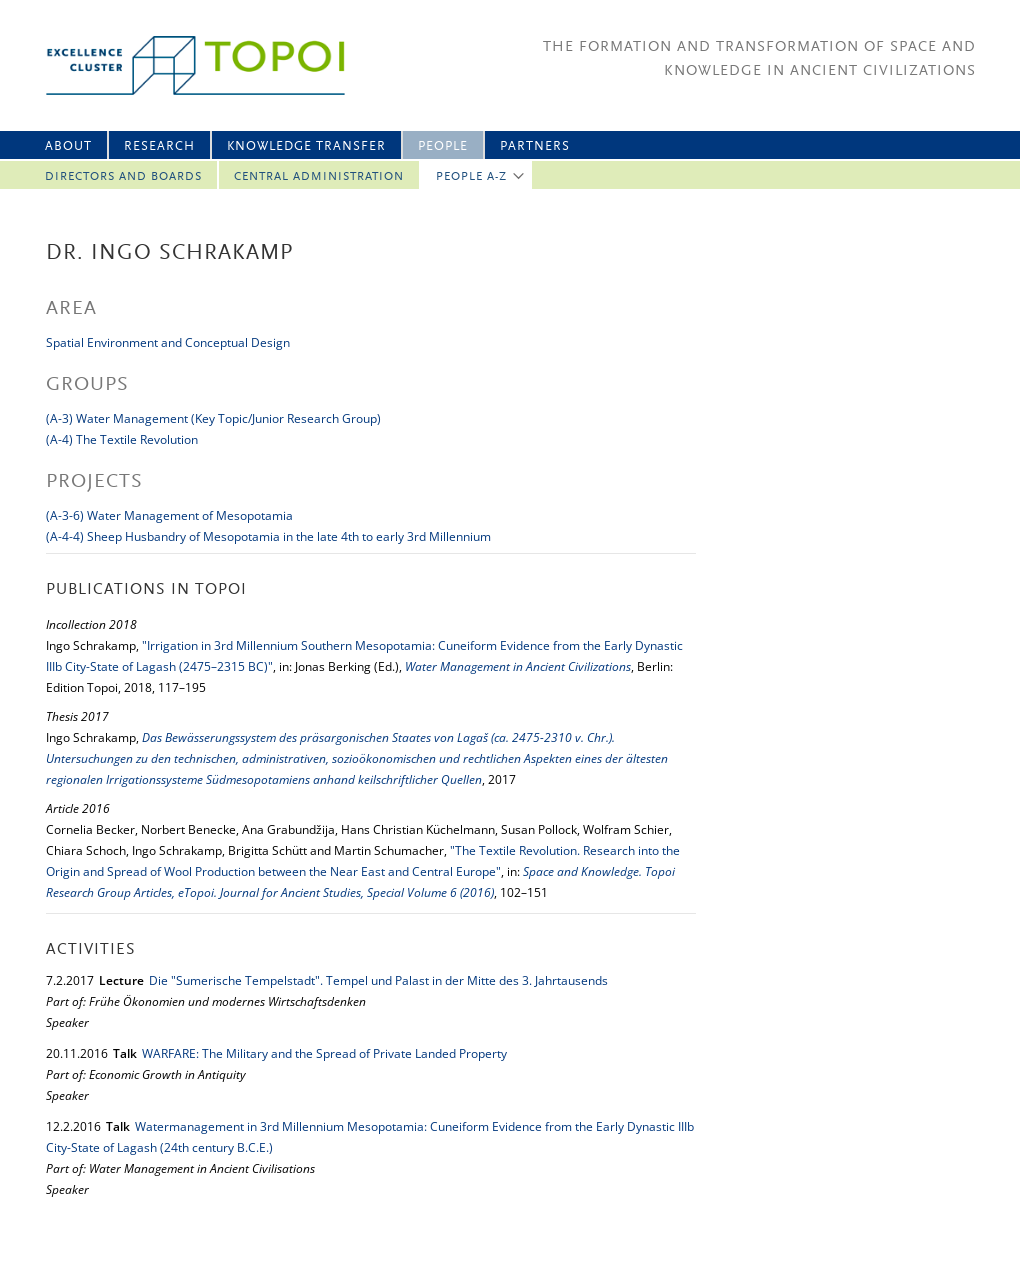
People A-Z (471, 177)
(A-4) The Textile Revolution (122, 439)
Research (159, 146)
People (443, 146)
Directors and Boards (123, 177)
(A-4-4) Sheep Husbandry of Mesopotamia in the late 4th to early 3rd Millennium (268, 536)
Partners (535, 146)
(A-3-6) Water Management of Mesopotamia (169, 515)
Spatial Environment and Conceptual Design (168, 342)
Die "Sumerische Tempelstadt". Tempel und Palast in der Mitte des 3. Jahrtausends (378, 980)
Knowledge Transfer (306, 146)
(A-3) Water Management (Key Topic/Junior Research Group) (213, 418)
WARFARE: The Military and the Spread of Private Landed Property (324, 1053)
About (68, 146)
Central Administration (319, 177)
